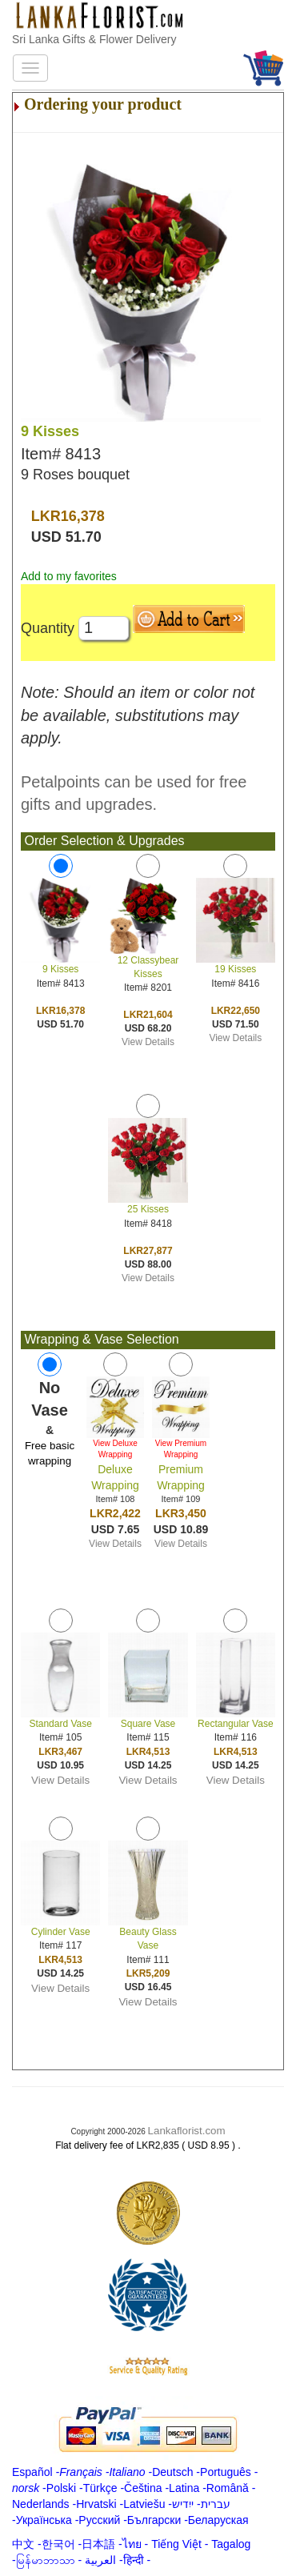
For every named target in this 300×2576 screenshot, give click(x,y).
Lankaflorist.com (187, 2131)
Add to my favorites (69, 576)
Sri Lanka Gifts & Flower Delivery (94, 39)
